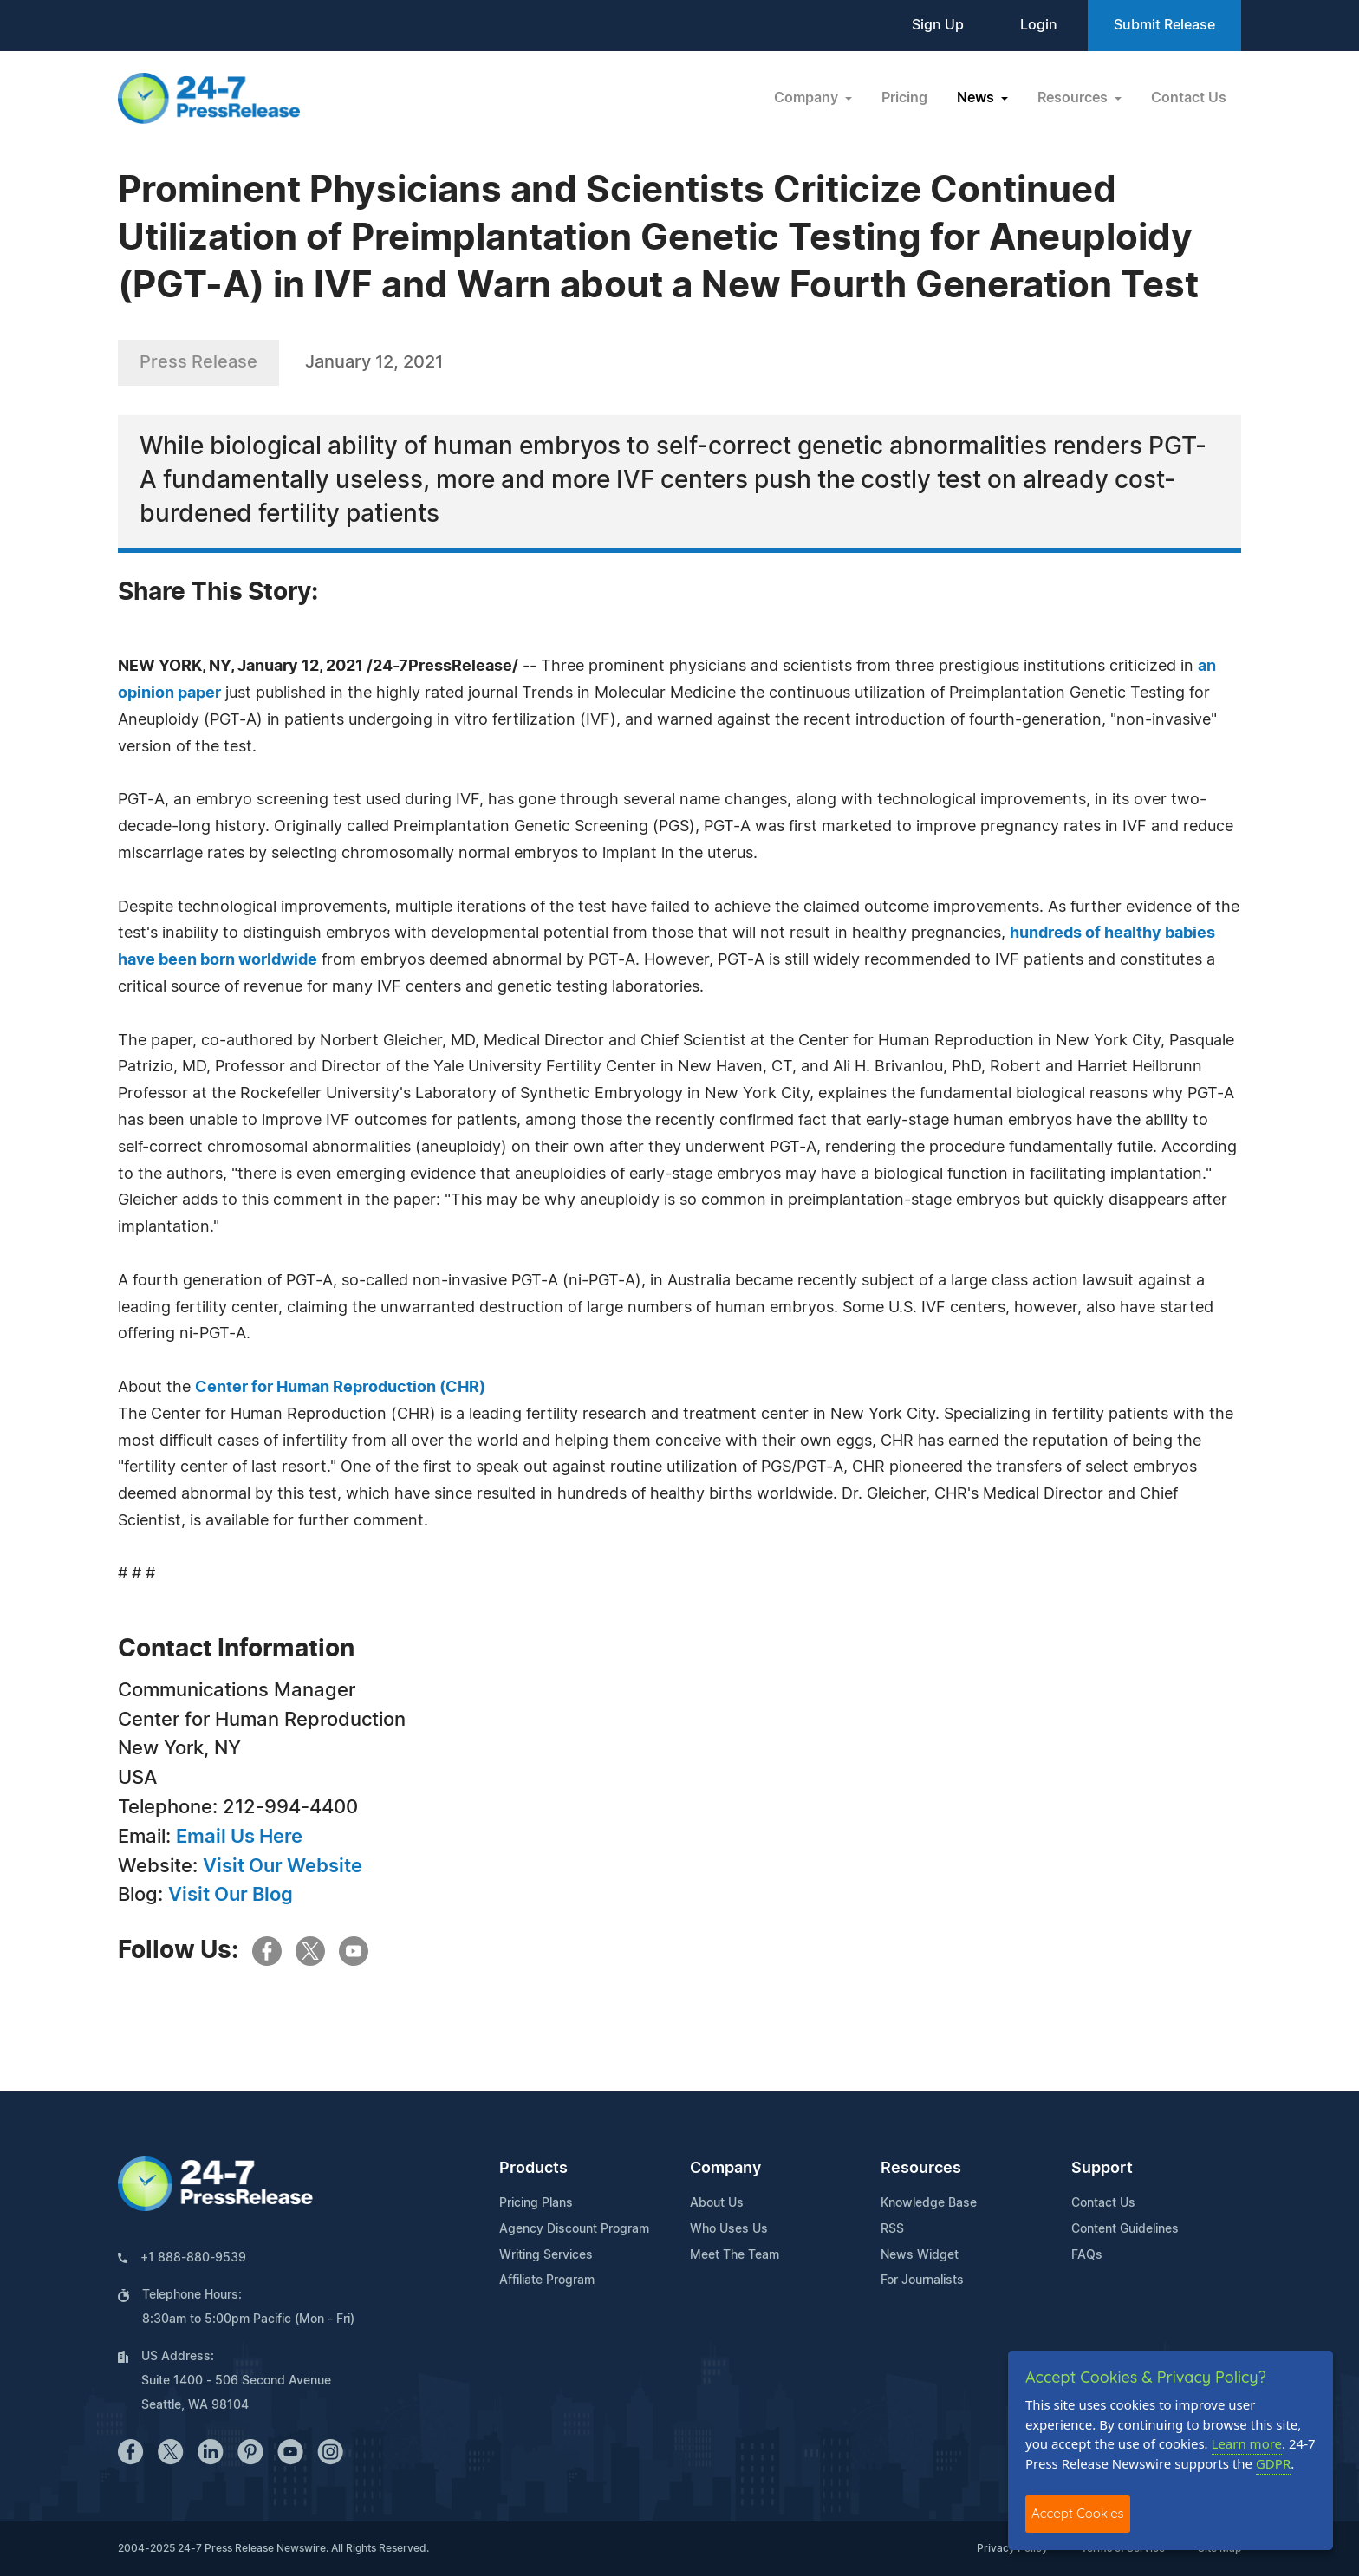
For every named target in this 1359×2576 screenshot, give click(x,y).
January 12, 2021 (374, 362)
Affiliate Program (547, 2280)
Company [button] (808, 98)
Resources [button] (1074, 98)
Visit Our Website (282, 1866)
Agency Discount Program (574, 2229)
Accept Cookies (1077, 2513)
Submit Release (1164, 25)
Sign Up (938, 25)
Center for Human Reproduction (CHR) (340, 1387)
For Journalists (922, 2280)
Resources (921, 2168)
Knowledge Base (929, 2203)
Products (533, 2168)
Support (1102, 2168)
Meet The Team (734, 2255)
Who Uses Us (729, 2229)
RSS (892, 2229)
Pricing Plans (536, 2203)
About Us (717, 2203)
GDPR (1273, 2463)
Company (725, 2168)
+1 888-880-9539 (193, 2258)
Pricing (904, 98)
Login (1038, 25)
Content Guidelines (1125, 2229)
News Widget (920, 2255)
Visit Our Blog (230, 1894)
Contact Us (1188, 98)
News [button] (977, 98)
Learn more (1247, 2443)
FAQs (1086, 2255)
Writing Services (546, 2255)
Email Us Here (239, 1836)
